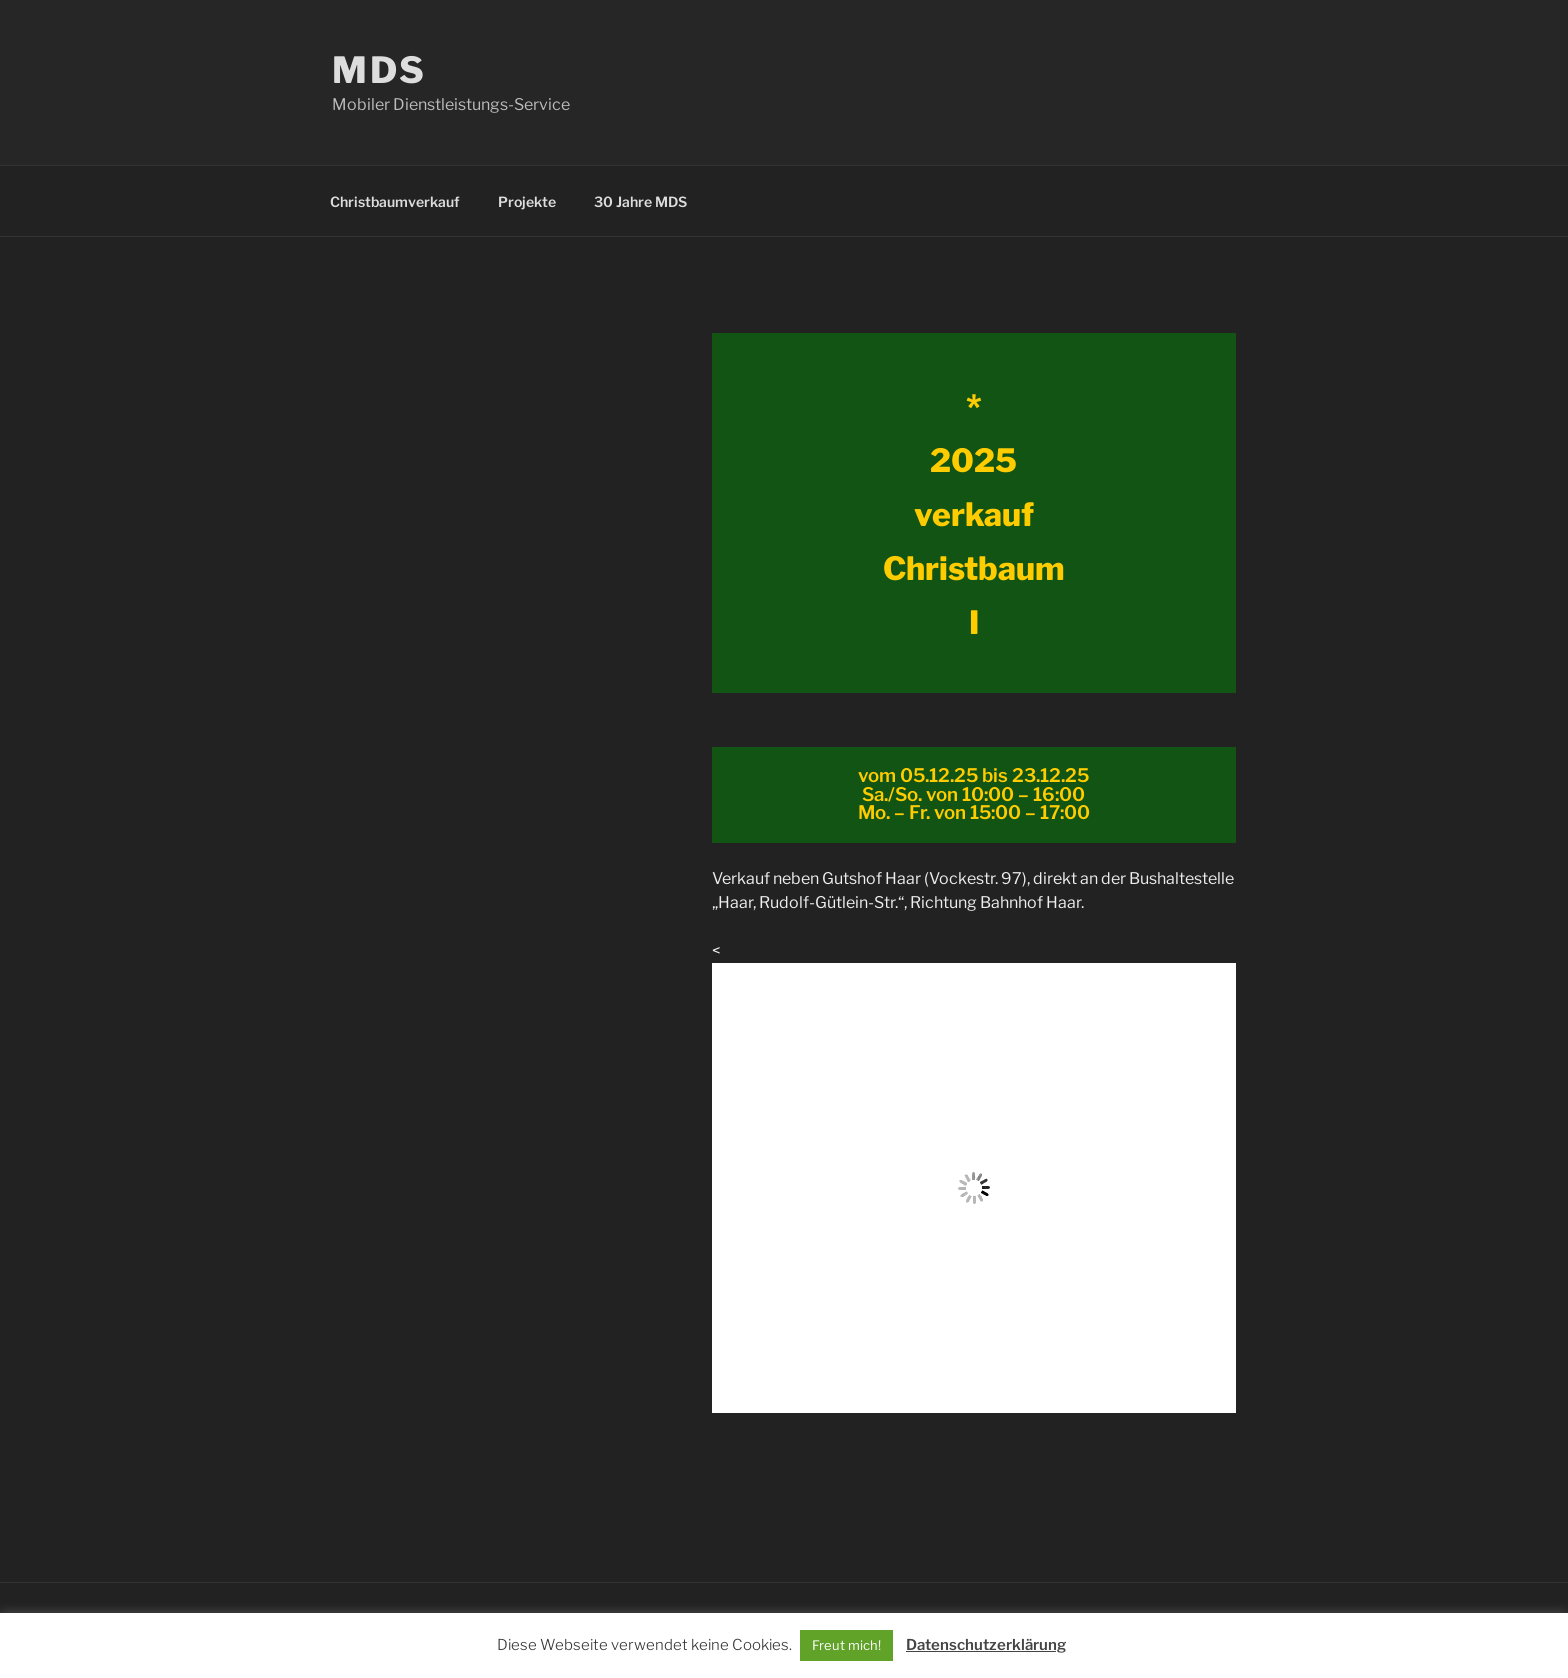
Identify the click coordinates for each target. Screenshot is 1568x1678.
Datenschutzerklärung (986, 1645)
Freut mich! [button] (846, 1645)
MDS (379, 70)
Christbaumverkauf (395, 201)
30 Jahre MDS (640, 201)
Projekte (527, 201)
